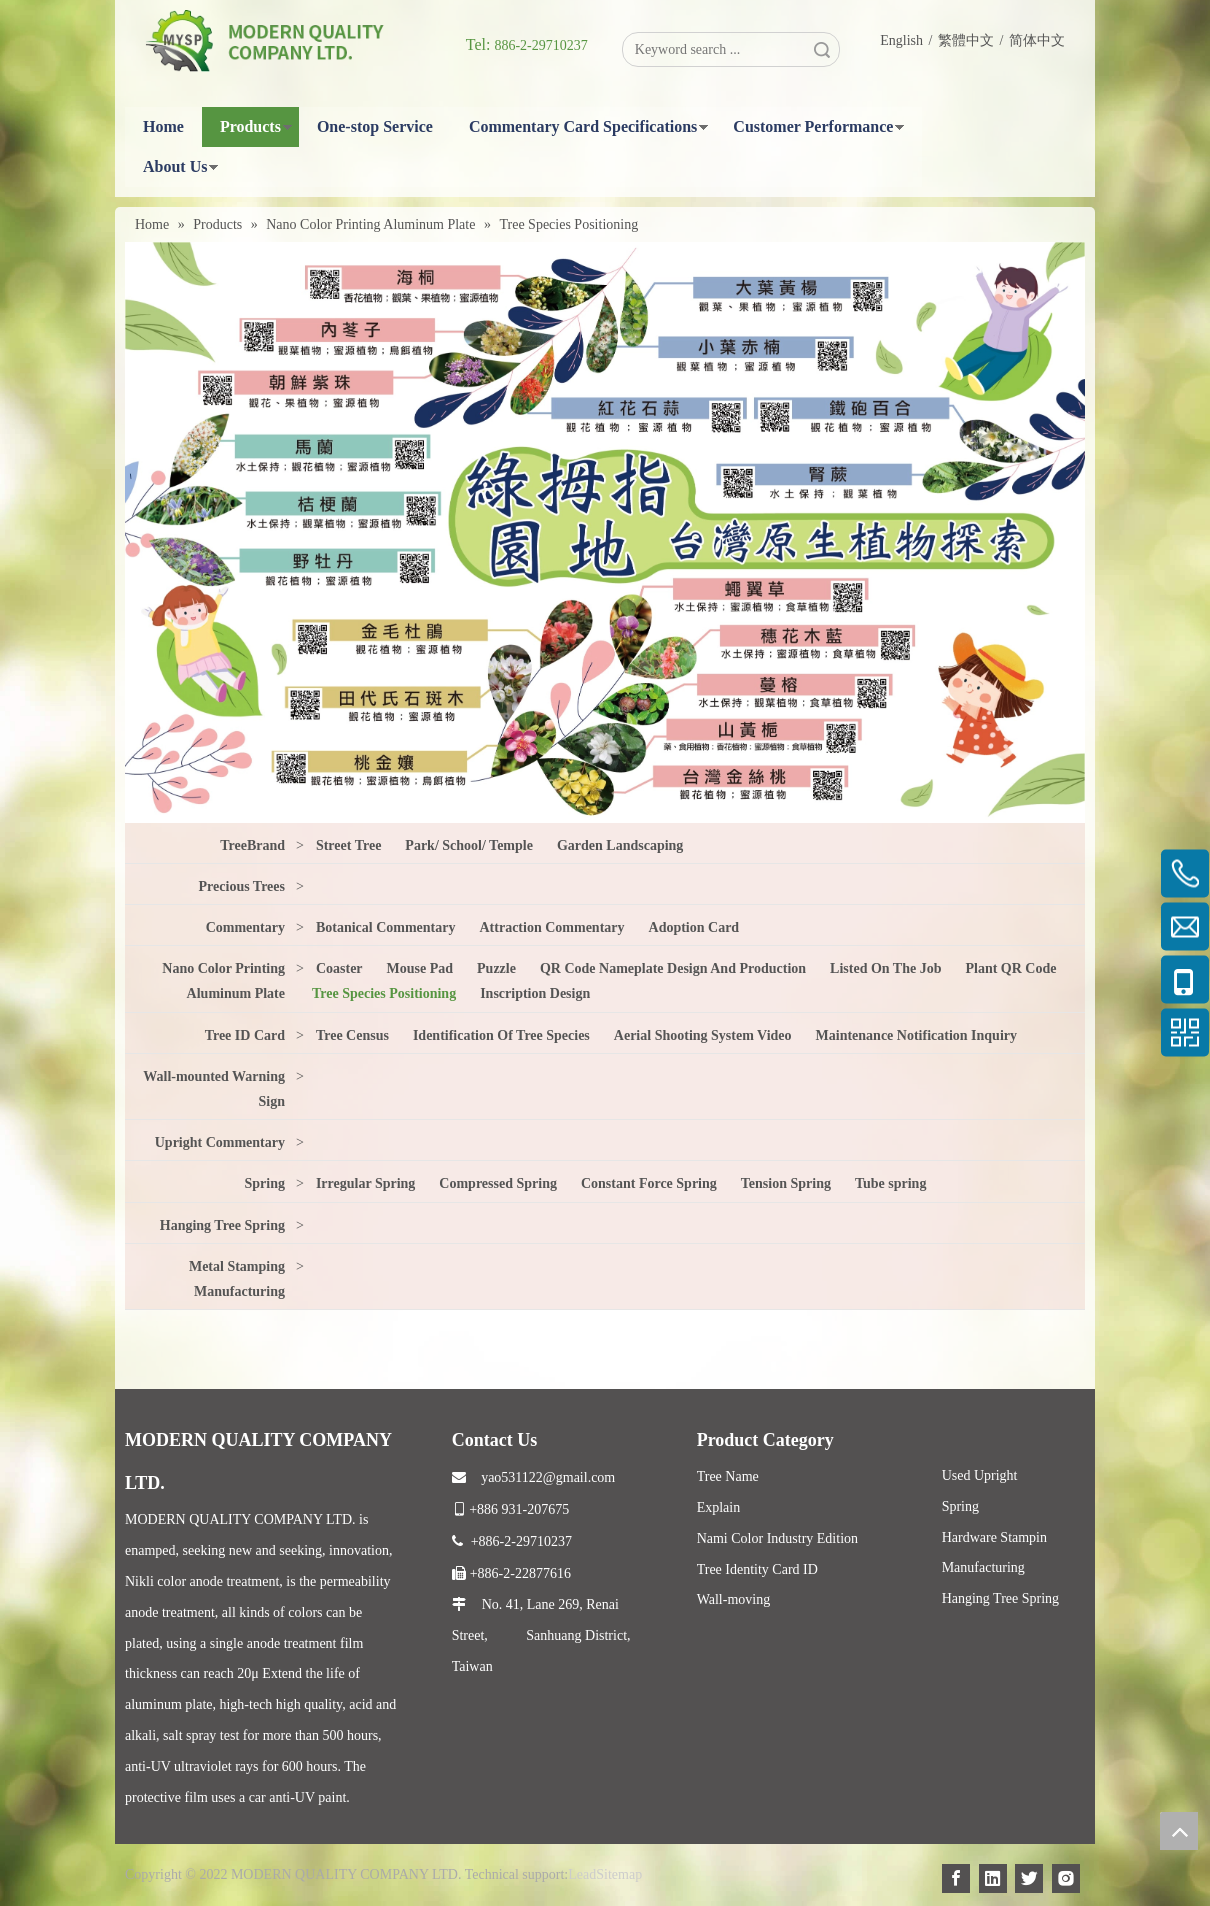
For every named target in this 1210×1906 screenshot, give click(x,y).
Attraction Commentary (552, 927)
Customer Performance (813, 126)
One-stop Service (375, 126)
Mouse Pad (420, 968)
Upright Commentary (220, 1142)
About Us (175, 166)
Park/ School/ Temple (469, 845)
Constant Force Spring (649, 1183)
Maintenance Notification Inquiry (916, 1035)
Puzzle (496, 968)
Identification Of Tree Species (501, 1035)
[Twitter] (1029, 1878)
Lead (582, 1874)
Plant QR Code (1010, 968)
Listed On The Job (885, 968)
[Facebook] (956, 1878)
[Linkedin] (993, 1878)
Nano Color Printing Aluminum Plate (223, 981)
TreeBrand (252, 845)
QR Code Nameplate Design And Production (673, 968)
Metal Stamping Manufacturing (237, 1279)
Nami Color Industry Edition (777, 1538)
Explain (719, 1507)
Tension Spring (786, 1183)
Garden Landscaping (620, 845)
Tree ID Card (245, 1035)
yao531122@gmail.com (534, 1477)
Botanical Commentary (386, 927)
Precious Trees (242, 886)
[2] (605, 532)
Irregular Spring (365, 1183)
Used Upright (980, 1475)
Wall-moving (734, 1599)
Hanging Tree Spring (222, 1225)
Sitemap (619, 1874)
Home (163, 126)
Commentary (245, 927)
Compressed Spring (498, 1183)
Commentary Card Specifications (583, 126)
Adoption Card (694, 927)
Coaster (339, 968)
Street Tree (348, 845)
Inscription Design (535, 993)
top (1179, 1831)
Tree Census (352, 1035)
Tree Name (728, 1476)
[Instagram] (1066, 1878)
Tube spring (890, 1183)
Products (250, 126)
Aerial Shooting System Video (703, 1035)
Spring (265, 1183)
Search (822, 49)
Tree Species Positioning (384, 993)
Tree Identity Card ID (757, 1569)
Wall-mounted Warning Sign (214, 1089)
